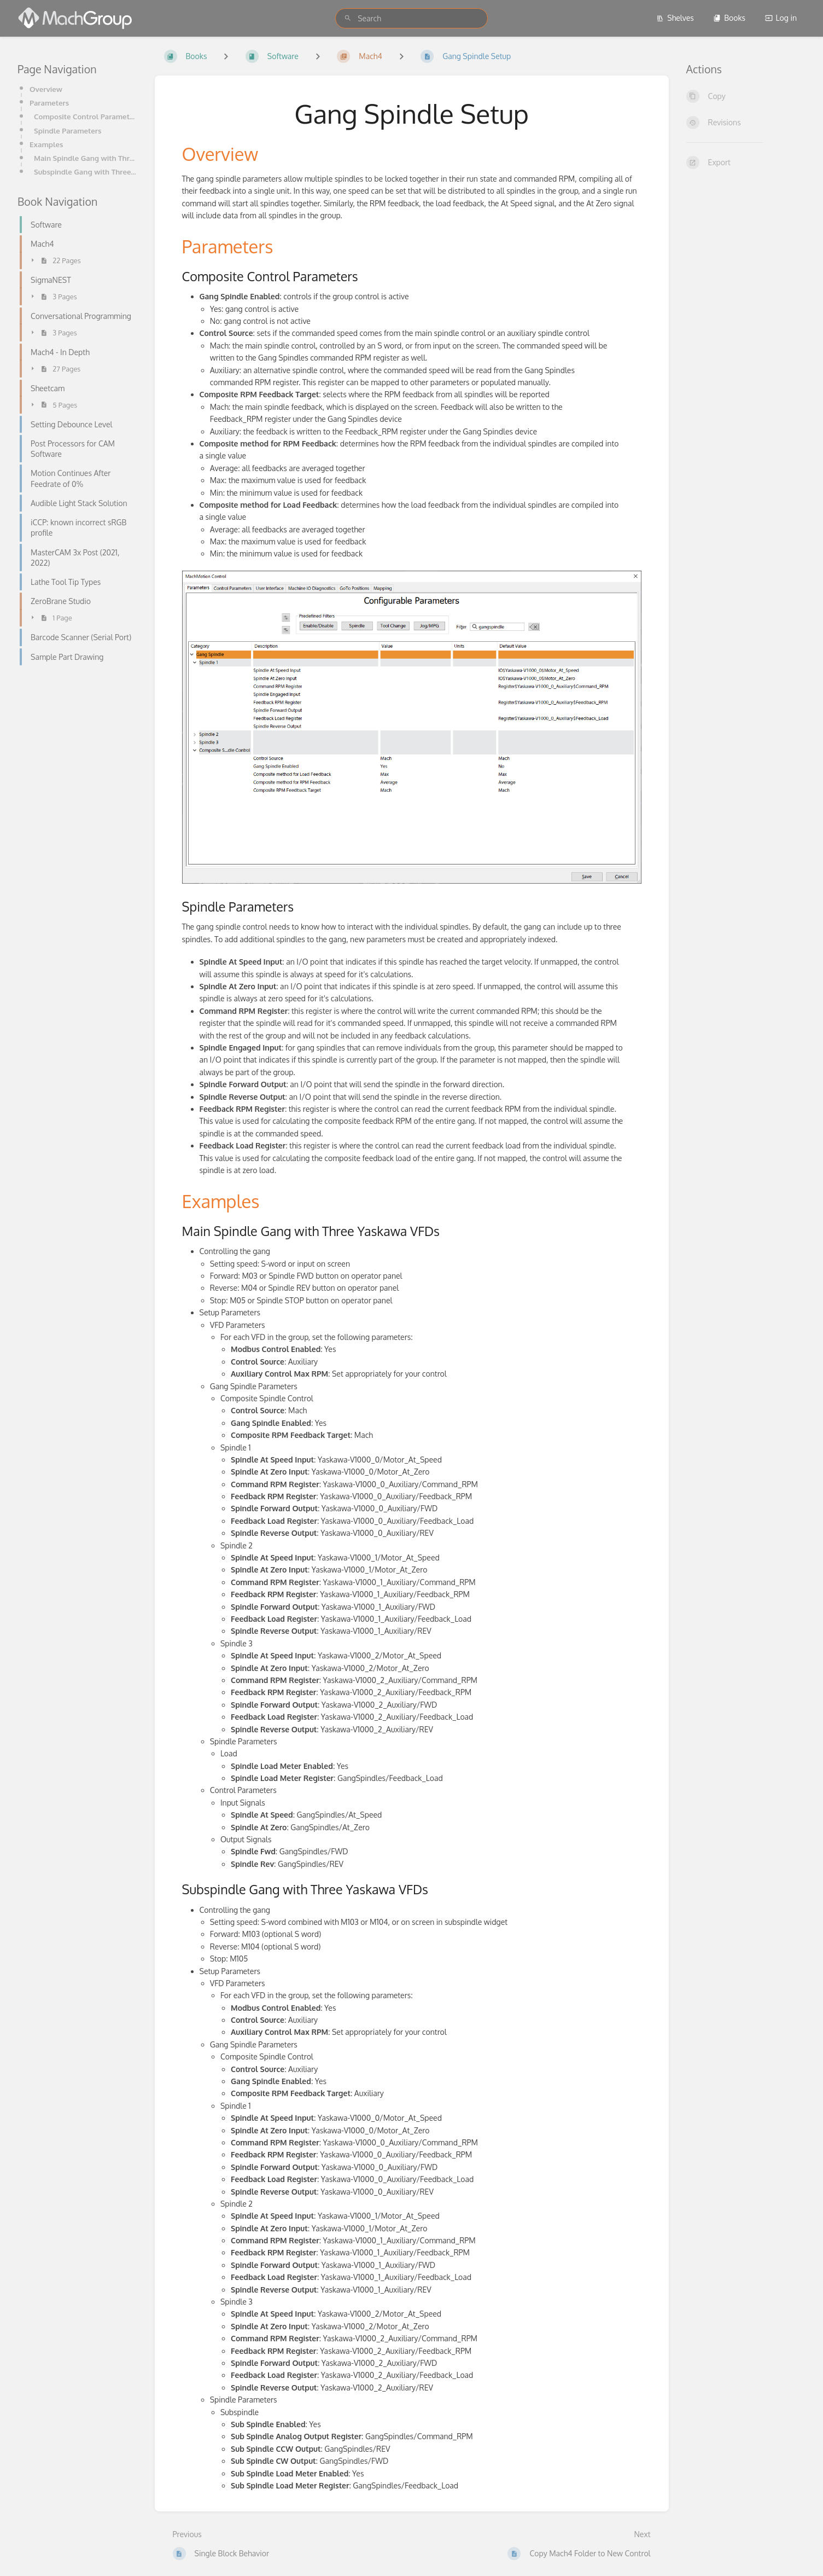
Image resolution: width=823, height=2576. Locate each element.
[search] (411, 18)
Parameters (49, 102)
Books (729, 17)
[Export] (746, 162)
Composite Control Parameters (85, 116)
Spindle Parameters (67, 130)
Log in (781, 17)
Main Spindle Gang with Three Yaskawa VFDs (85, 158)
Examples (46, 144)
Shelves (675, 17)
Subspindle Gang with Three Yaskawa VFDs (85, 171)
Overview (46, 89)
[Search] (348, 18)
